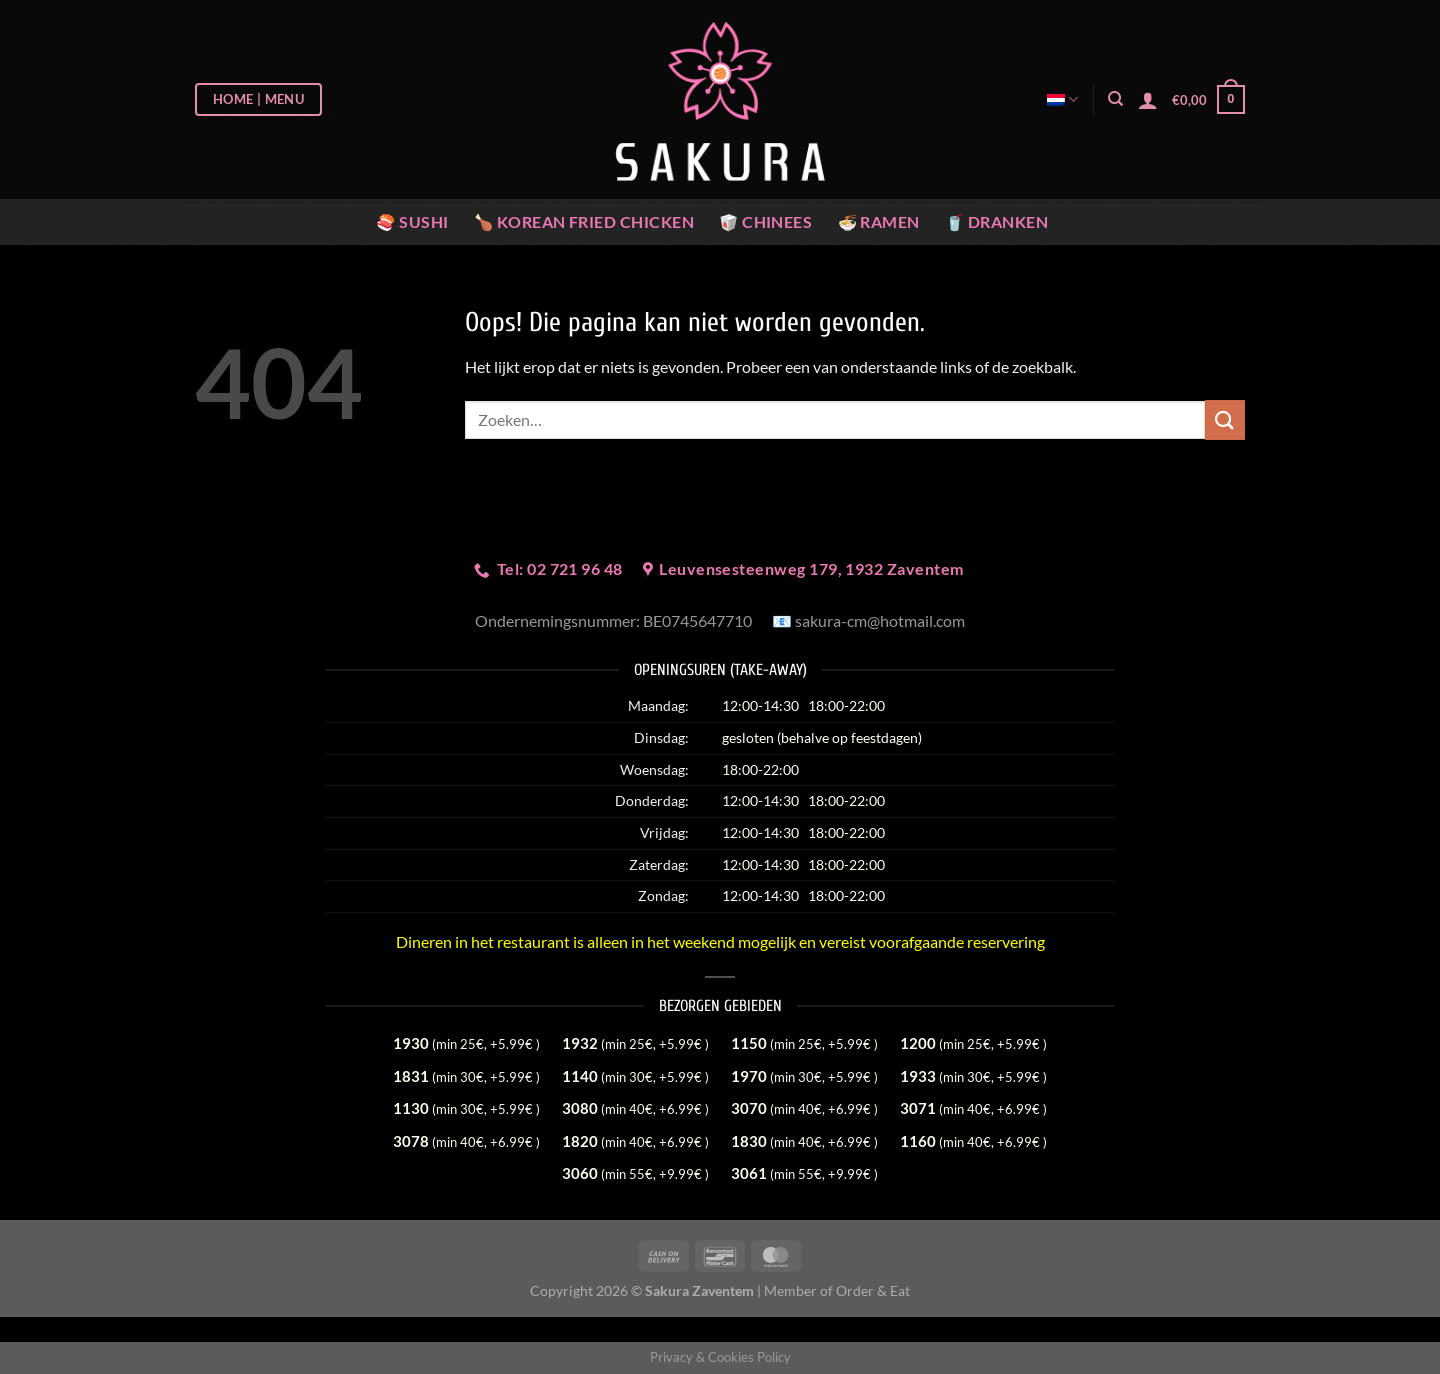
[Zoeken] (1115, 99)
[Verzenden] (1225, 419)
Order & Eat (873, 1290)
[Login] (1148, 100)
